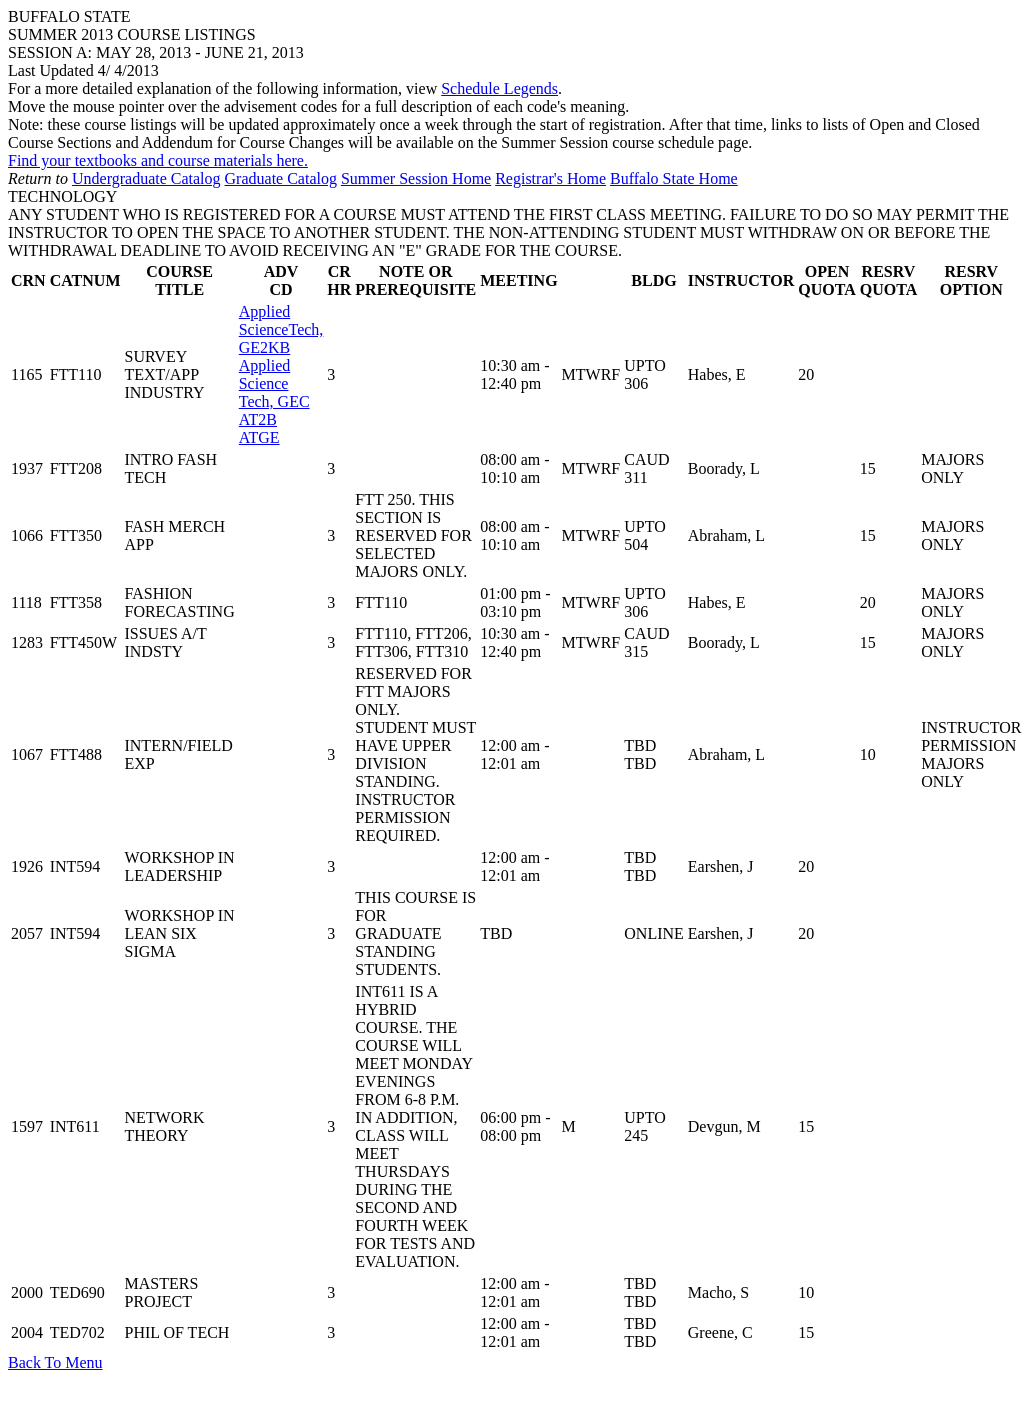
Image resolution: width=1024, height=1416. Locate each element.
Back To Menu (55, 1362)
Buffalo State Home (674, 178)
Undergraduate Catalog (146, 178)
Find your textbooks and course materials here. (158, 160)
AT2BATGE (281, 374)
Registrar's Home (550, 178)
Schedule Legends (499, 88)
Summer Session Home (416, 178)
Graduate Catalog (281, 178)
